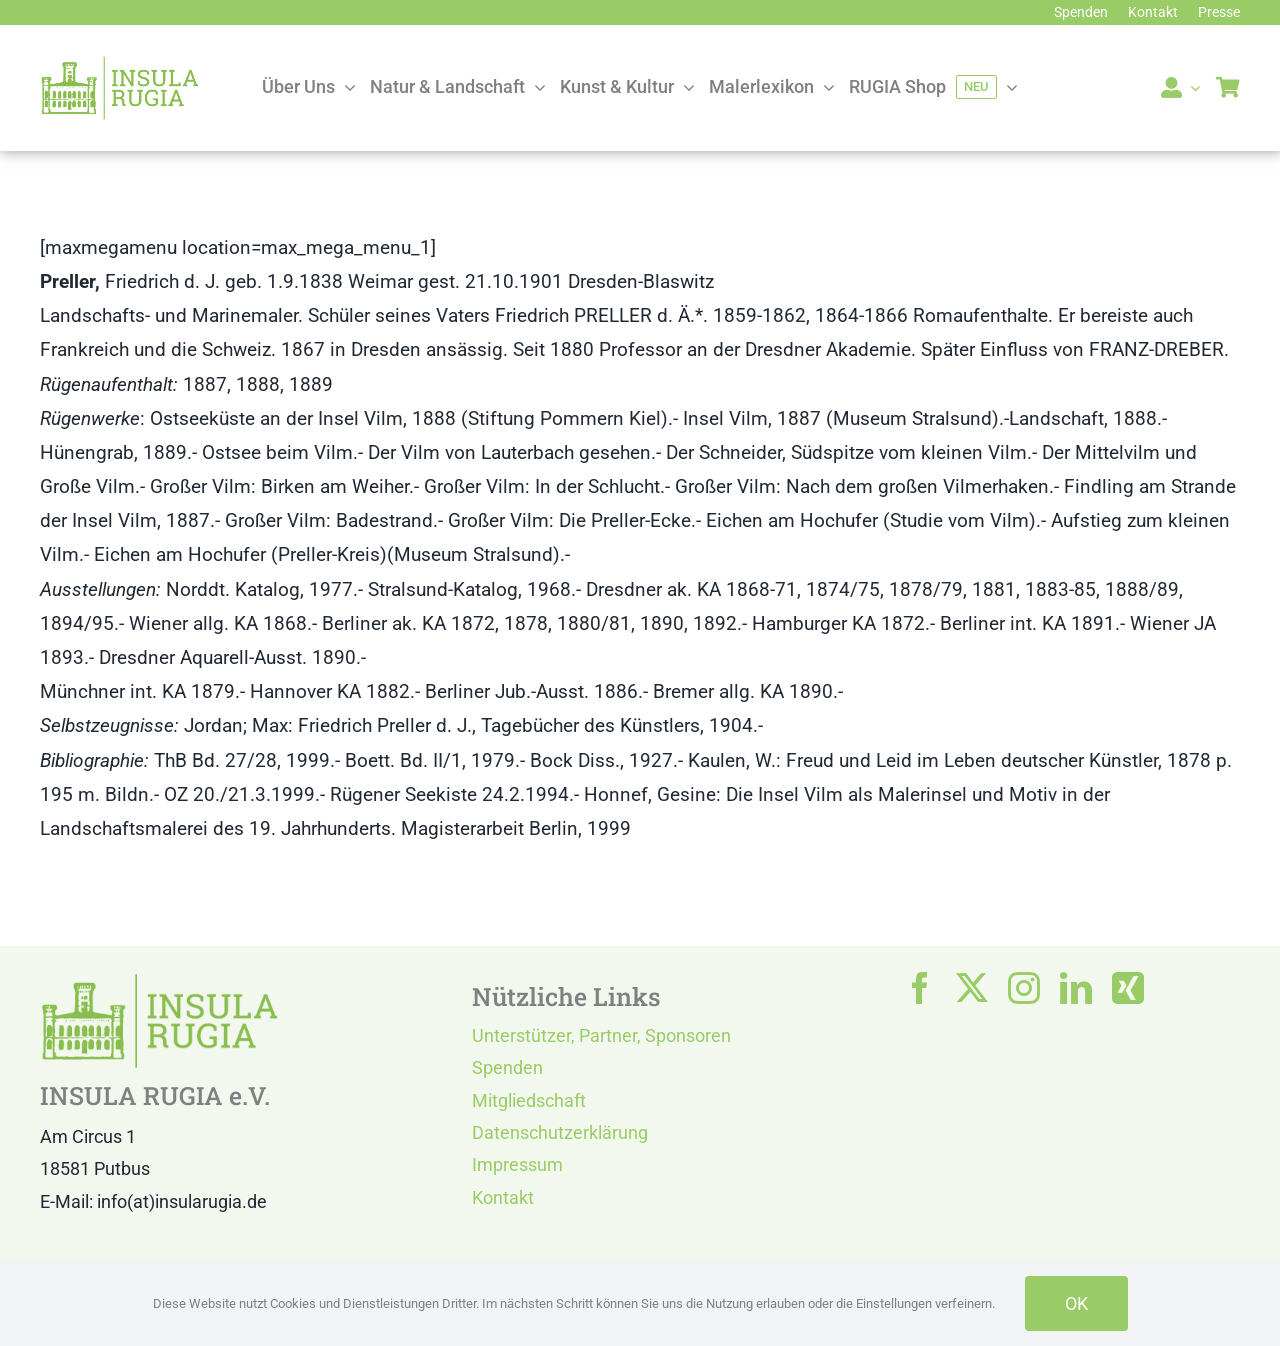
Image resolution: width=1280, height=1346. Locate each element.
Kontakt (503, 1197)
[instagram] (1024, 988)
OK (1076, 1303)
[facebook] (920, 988)
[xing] (1128, 988)
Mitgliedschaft (529, 1100)
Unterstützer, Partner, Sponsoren (601, 1035)
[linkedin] (1076, 988)
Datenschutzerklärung (560, 1132)
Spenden (507, 1067)
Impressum (517, 1164)
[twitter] (972, 988)
